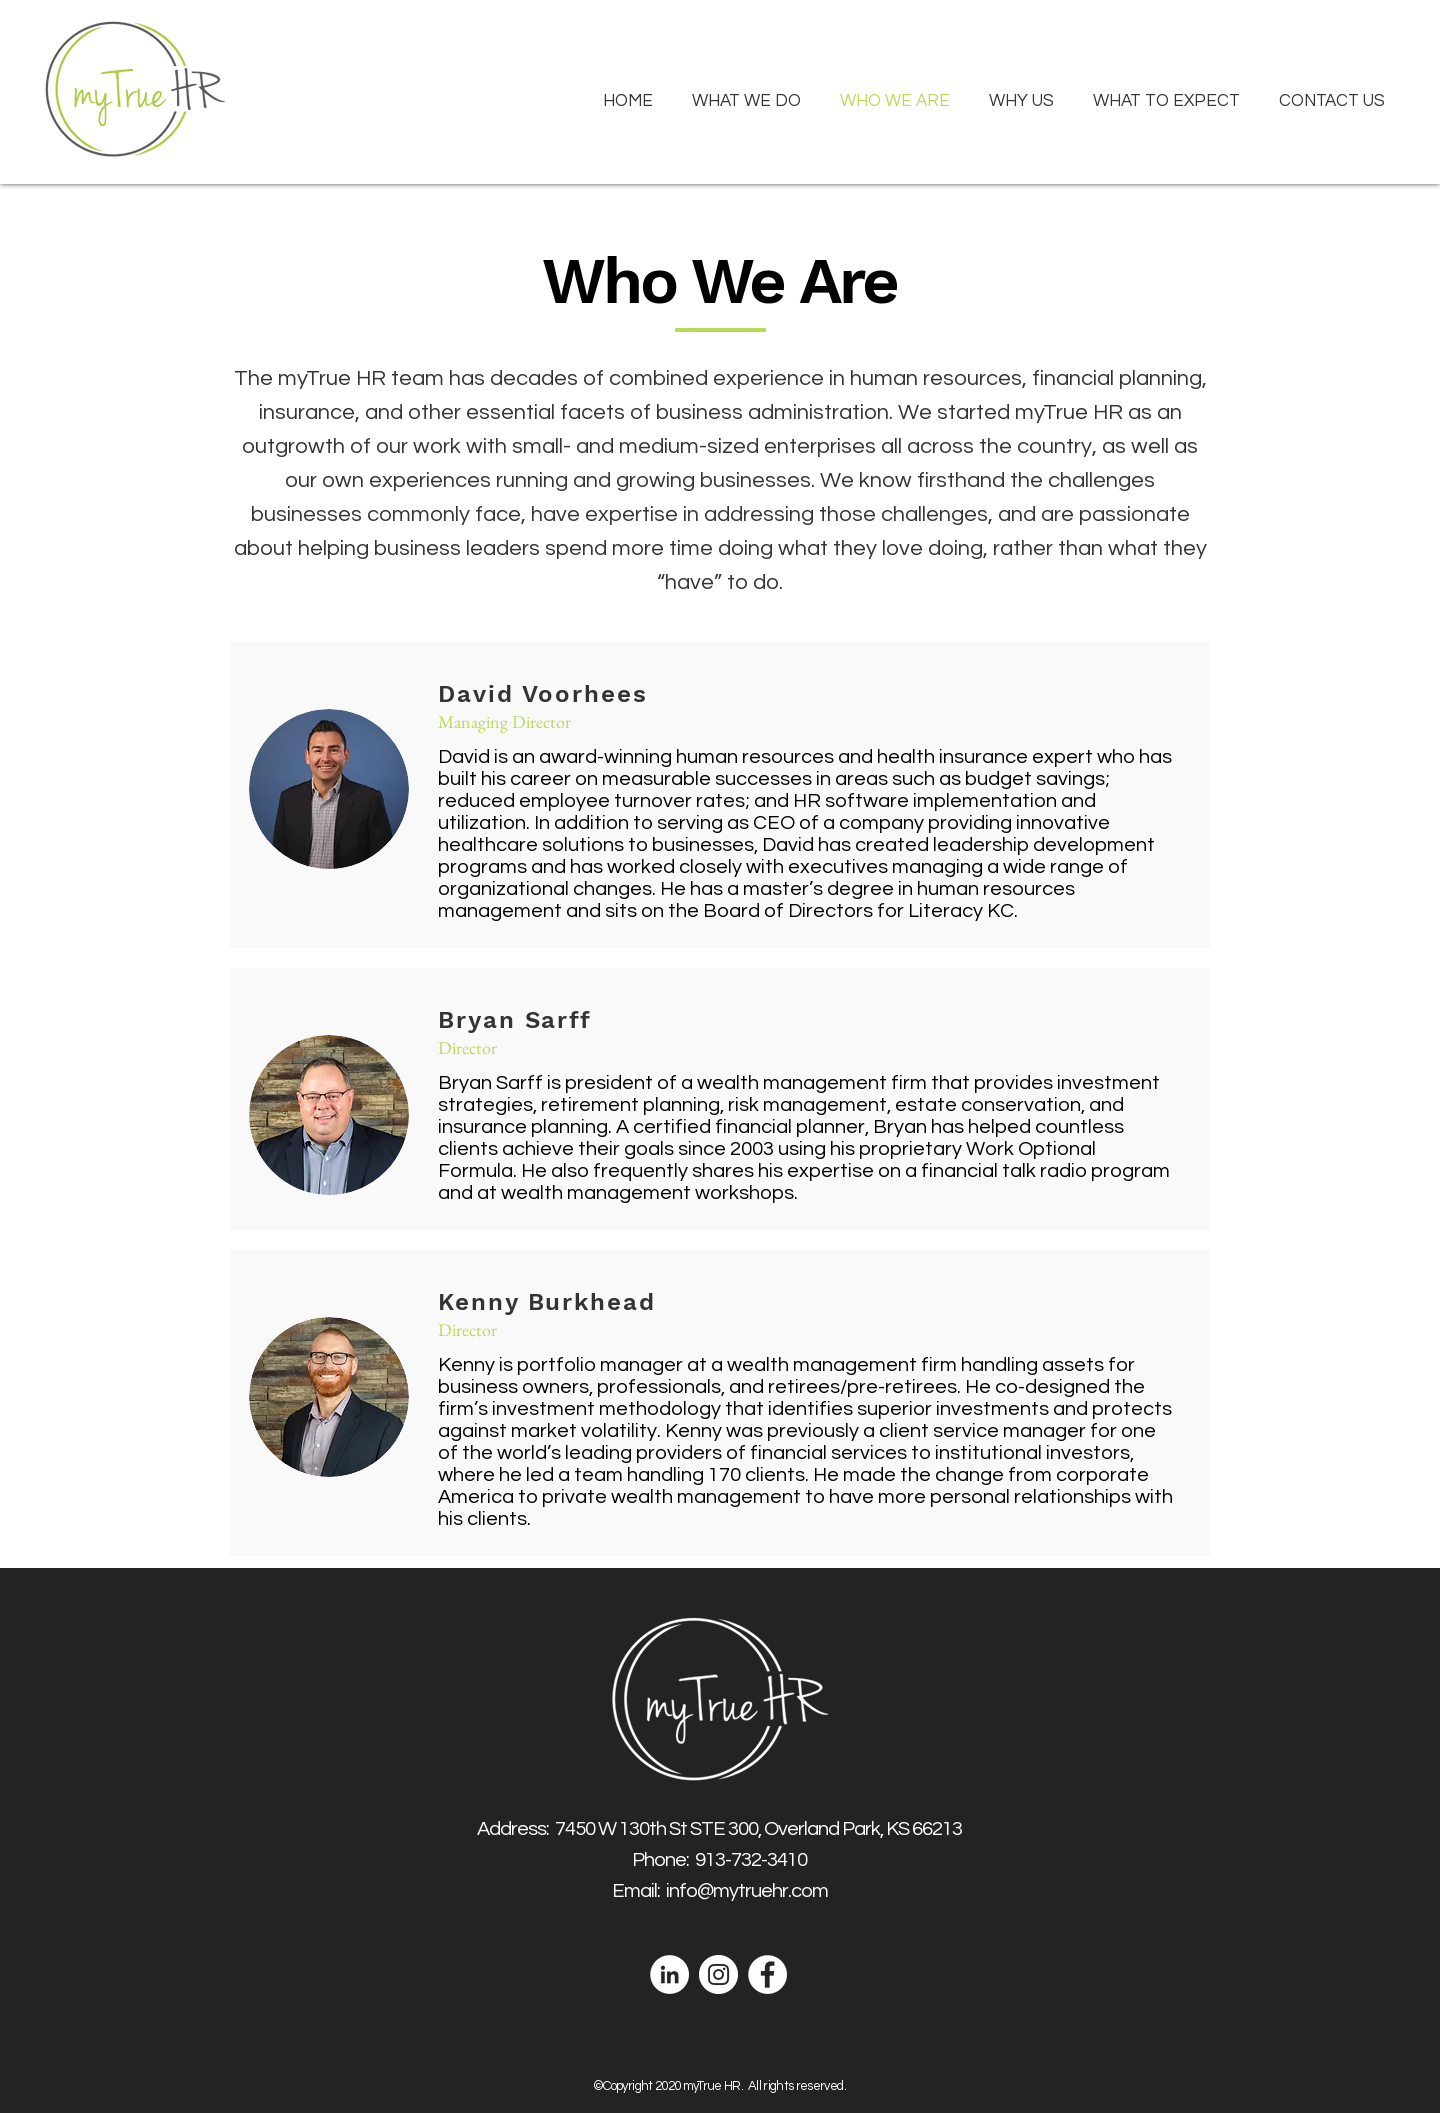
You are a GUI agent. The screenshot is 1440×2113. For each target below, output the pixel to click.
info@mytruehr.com (747, 1891)
